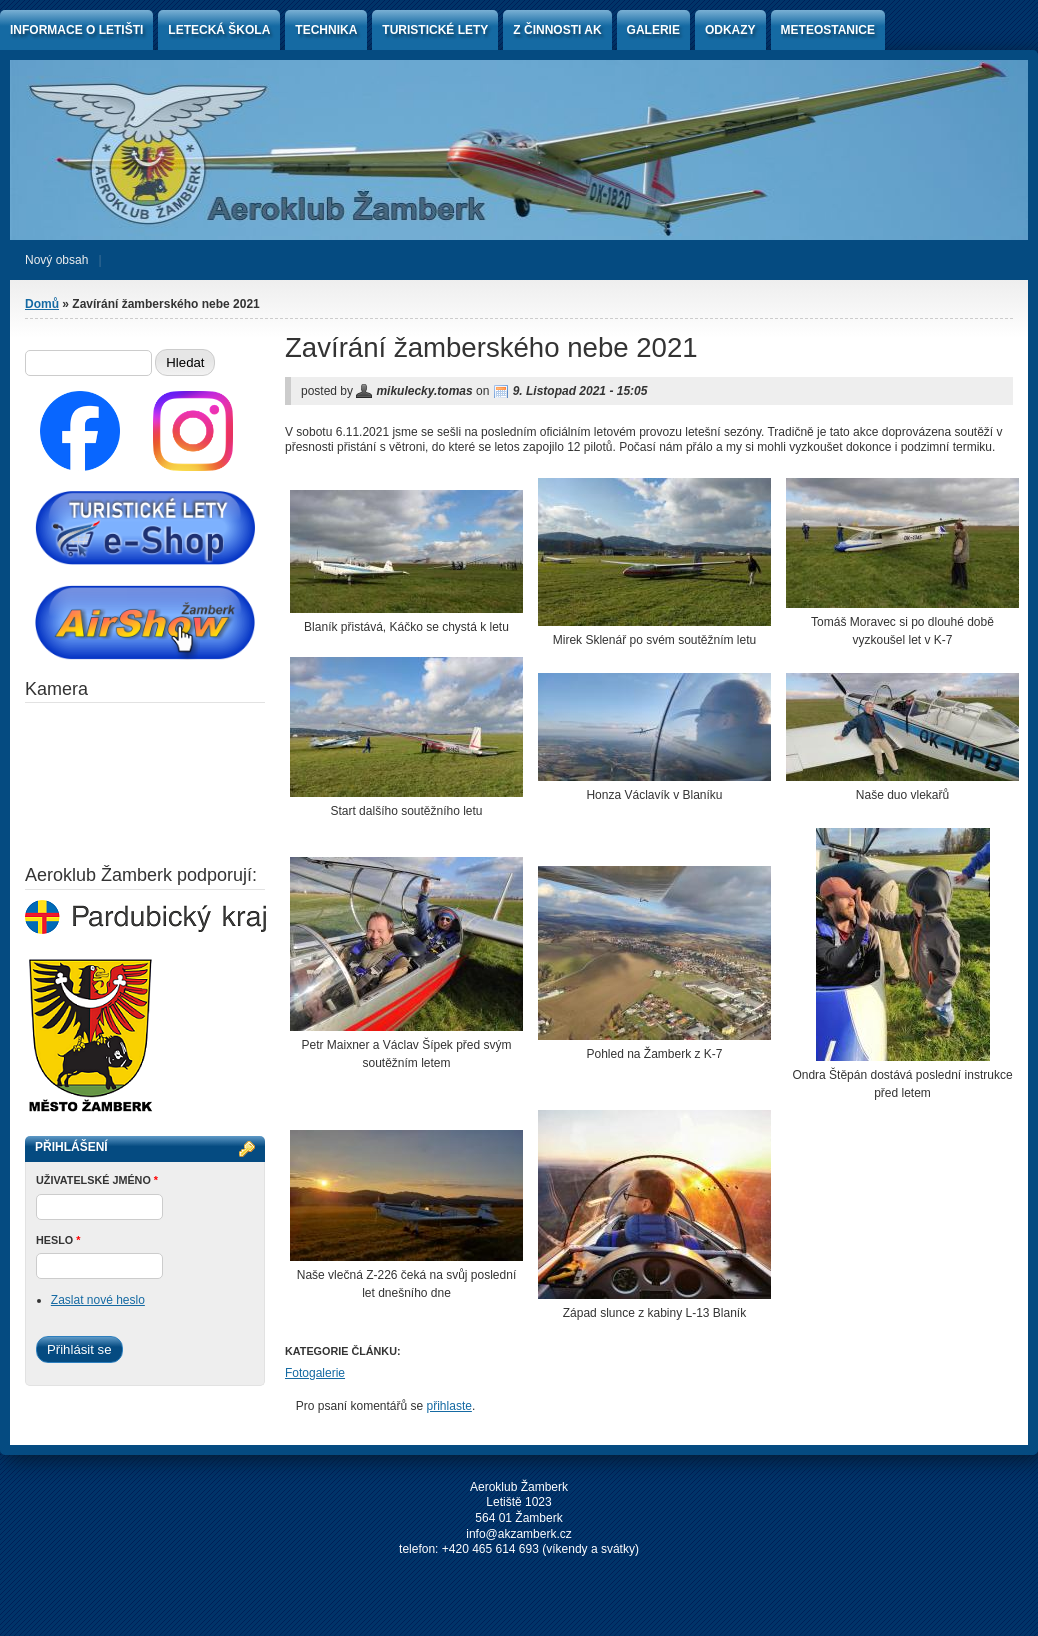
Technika (326, 30)
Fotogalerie (315, 1373)
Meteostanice (828, 30)
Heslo (58, 1240)
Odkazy (730, 30)
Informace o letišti (76, 30)
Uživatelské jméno (97, 1180)
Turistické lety (435, 30)
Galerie (653, 30)
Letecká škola (219, 30)
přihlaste (449, 1406)
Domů (42, 304)
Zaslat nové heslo (98, 1300)
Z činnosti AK (557, 30)
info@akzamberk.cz (519, 1534)
